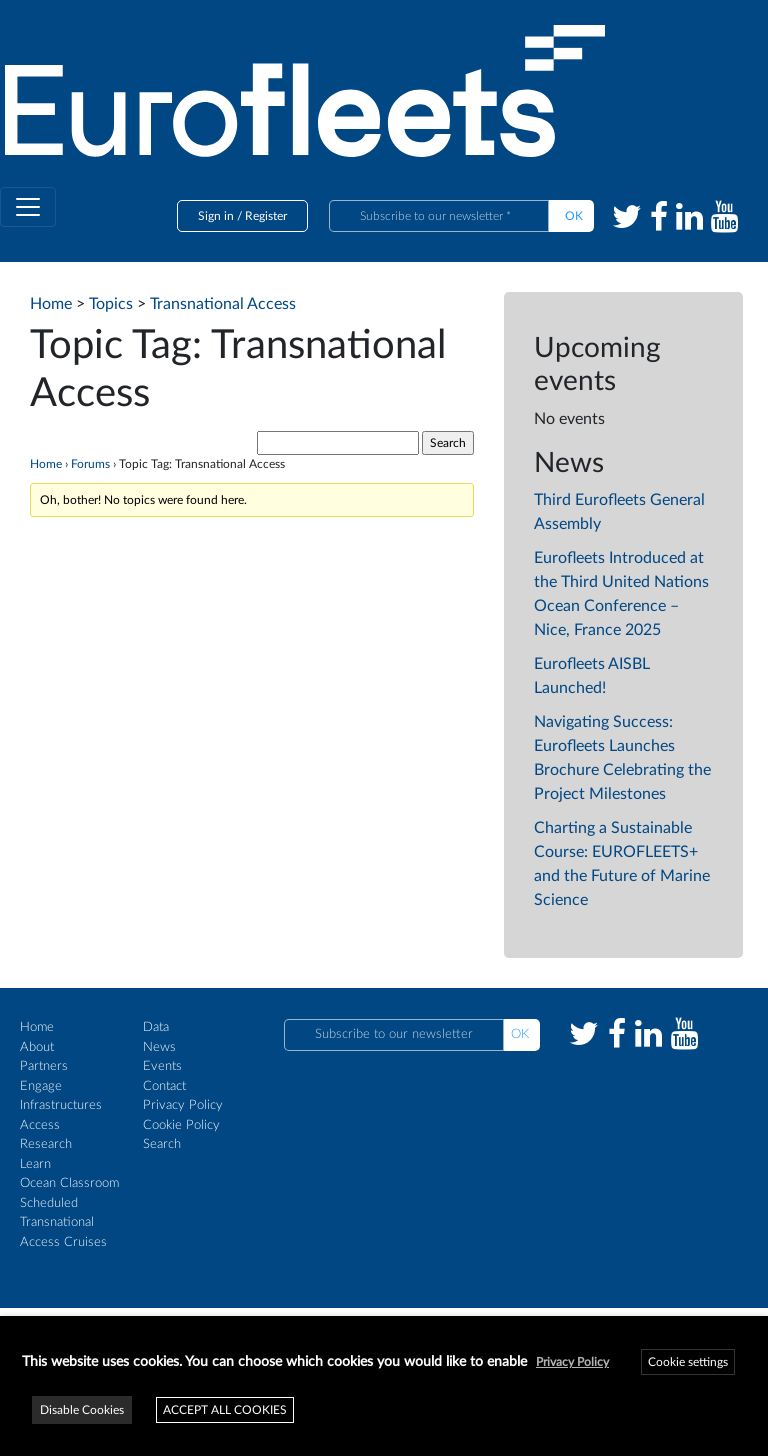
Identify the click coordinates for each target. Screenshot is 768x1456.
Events (162, 1066)
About (37, 1047)
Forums (90, 464)
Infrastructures (61, 1105)
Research (46, 1144)
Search (162, 1144)
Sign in (216, 216)
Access (40, 1125)
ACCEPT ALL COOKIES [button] (225, 1410)
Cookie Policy (181, 1125)
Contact (164, 1086)
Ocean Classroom (69, 1183)
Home (46, 464)
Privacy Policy (183, 1105)
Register (266, 216)
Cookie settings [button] (688, 1362)
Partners (44, 1066)
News (159, 1047)
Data (156, 1027)
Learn (35, 1164)
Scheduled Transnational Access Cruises (63, 1223)
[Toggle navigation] (28, 207)
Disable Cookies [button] (82, 1410)
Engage (41, 1086)
